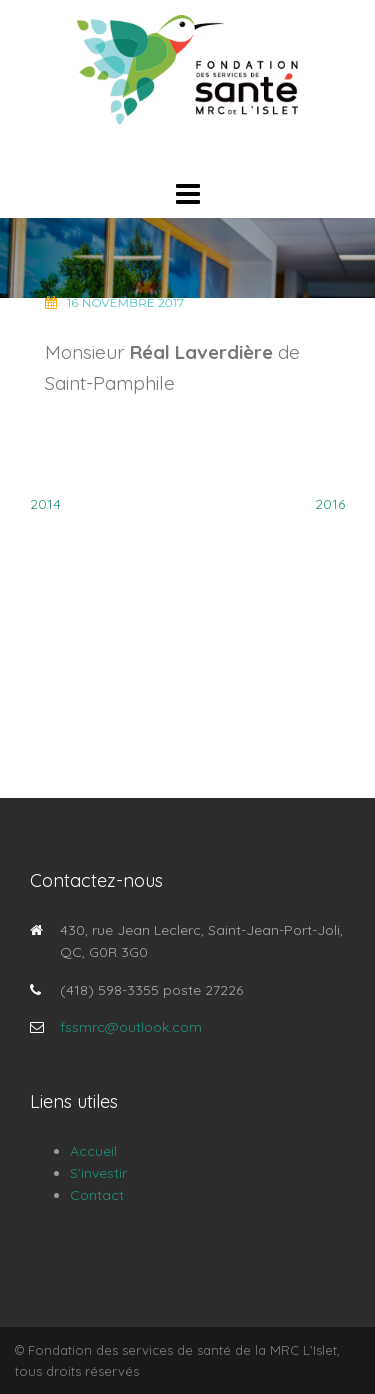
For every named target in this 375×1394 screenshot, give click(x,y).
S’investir (98, 1173)
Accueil (93, 1151)
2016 (330, 504)
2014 (45, 504)
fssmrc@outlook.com (131, 1027)
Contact (97, 1195)
